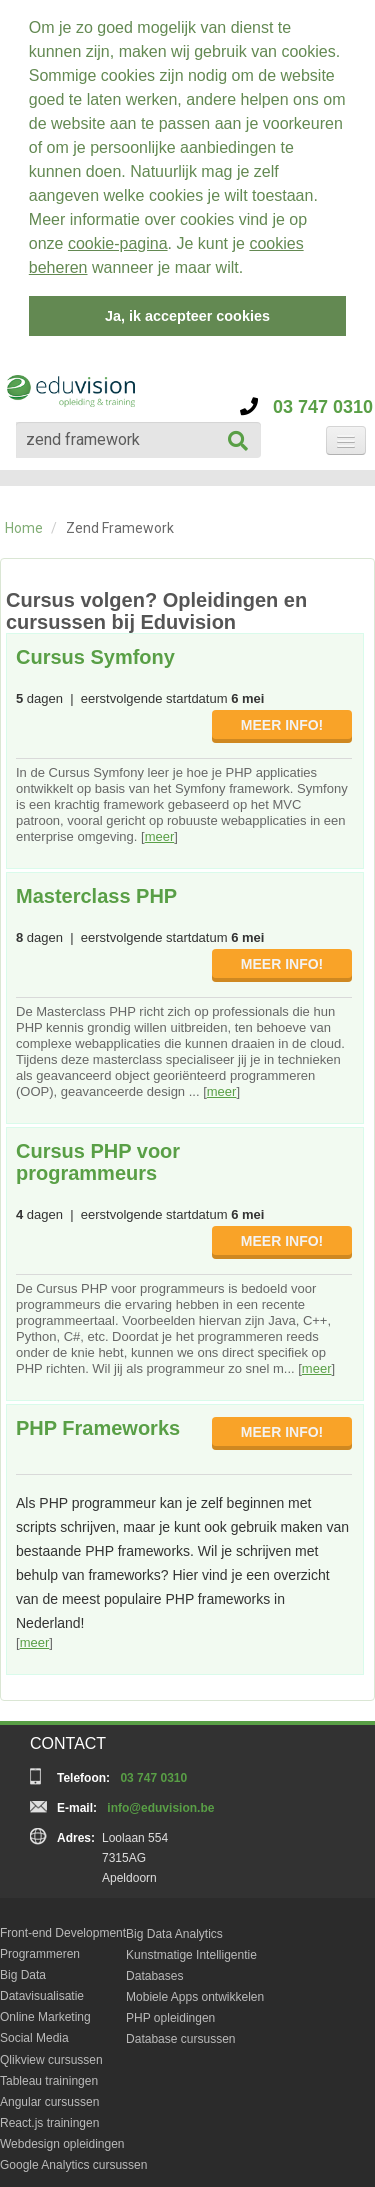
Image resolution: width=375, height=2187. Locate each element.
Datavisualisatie (42, 1989)
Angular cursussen (49, 2095)
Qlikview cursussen (51, 2053)
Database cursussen (180, 2032)
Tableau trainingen (49, 2074)
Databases (154, 1969)
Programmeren (40, 1947)
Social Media (34, 2031)
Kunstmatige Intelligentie (191, 1948)
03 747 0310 (306, 400)
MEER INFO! (282, 718)
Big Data (23, 1968)
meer (160, 829)
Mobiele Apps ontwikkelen (195, 1990)
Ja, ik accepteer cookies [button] (187, 316)
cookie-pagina (118, 243)
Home (24, 521)
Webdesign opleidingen (62, 2137)
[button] (251, 270)
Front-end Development (63, 1926)
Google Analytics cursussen (73, 2158)
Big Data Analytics (174, 1927)
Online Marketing (45, 2010)
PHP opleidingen (170, 2011)
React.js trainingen (49, 2116)
